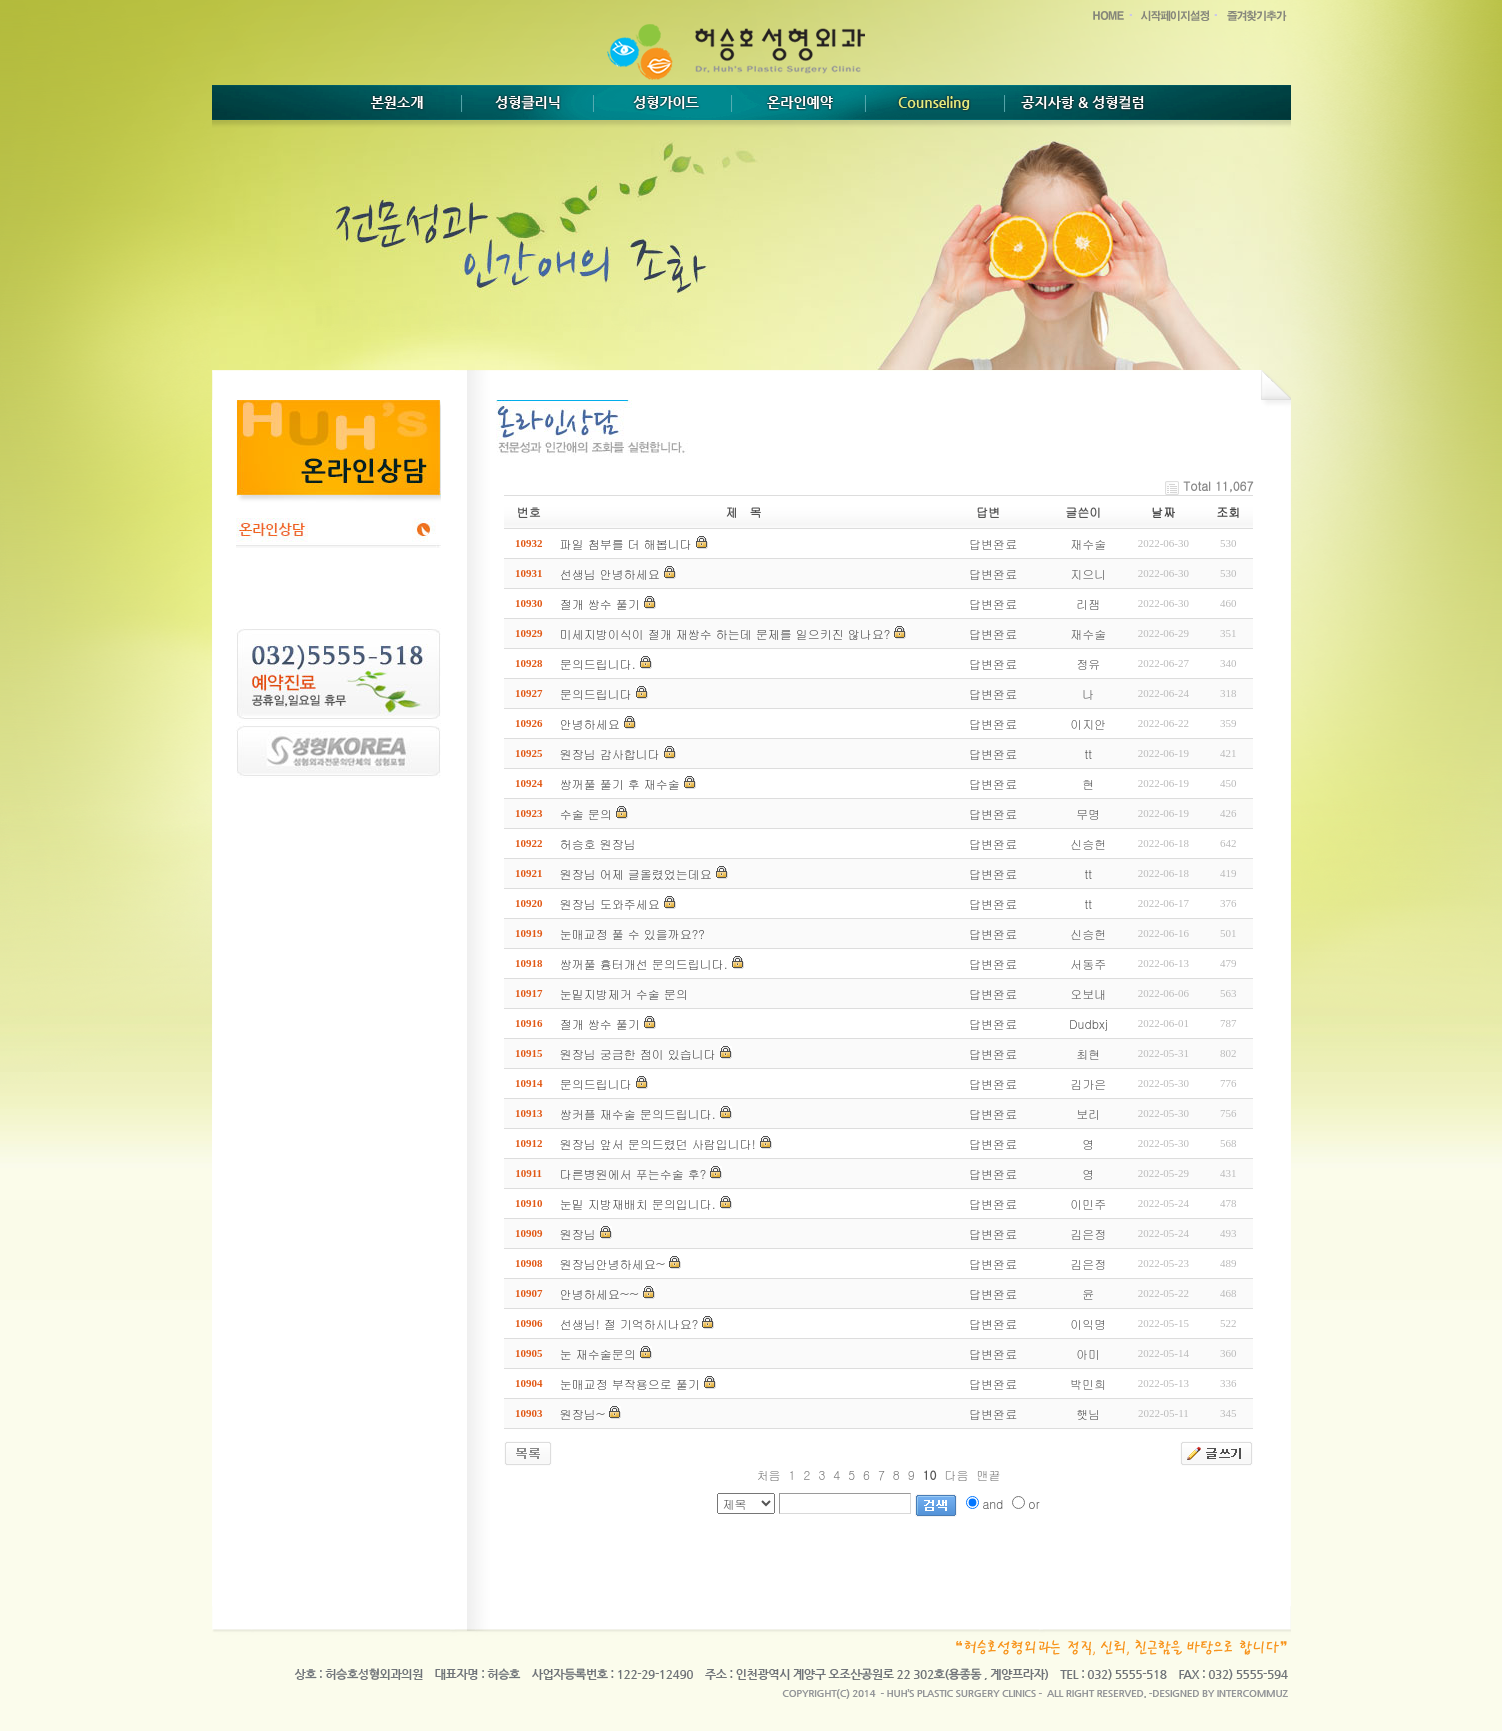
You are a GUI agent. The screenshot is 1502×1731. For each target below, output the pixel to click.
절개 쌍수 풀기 (600, 603)
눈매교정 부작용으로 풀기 (630, 1383)
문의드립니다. (598, 663)
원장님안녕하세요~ (613, 1263)
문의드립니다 (596, 693)
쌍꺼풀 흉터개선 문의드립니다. (644, 963)
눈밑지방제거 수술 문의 (624, 993)
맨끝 (988, 1474)
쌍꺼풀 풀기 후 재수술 (620, 783)
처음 (769, 1474)
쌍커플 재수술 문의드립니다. (638, 1113)
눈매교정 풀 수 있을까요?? (632, 933)
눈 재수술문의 (598, 1353)
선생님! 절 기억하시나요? (629, 1323)
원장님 (578, 1233)
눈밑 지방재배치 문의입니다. (638, 1203)
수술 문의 (586, 813)
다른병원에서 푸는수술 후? (633, 1173)
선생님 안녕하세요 (610, 573)
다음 (956, 1474)
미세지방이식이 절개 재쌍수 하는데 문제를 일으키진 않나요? (725, 633)
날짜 (1163, 511)
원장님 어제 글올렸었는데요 (636, 873)
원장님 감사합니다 (610, 753)
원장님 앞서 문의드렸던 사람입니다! (658, 1143)
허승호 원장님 (598, 843)
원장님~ (583, 1413)
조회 (1228, 511)
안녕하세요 (590, 723)
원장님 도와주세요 (610, 903)
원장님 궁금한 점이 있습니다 (638, 1053)
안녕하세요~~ (599, 1293)
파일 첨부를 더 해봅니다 (626, 543)
